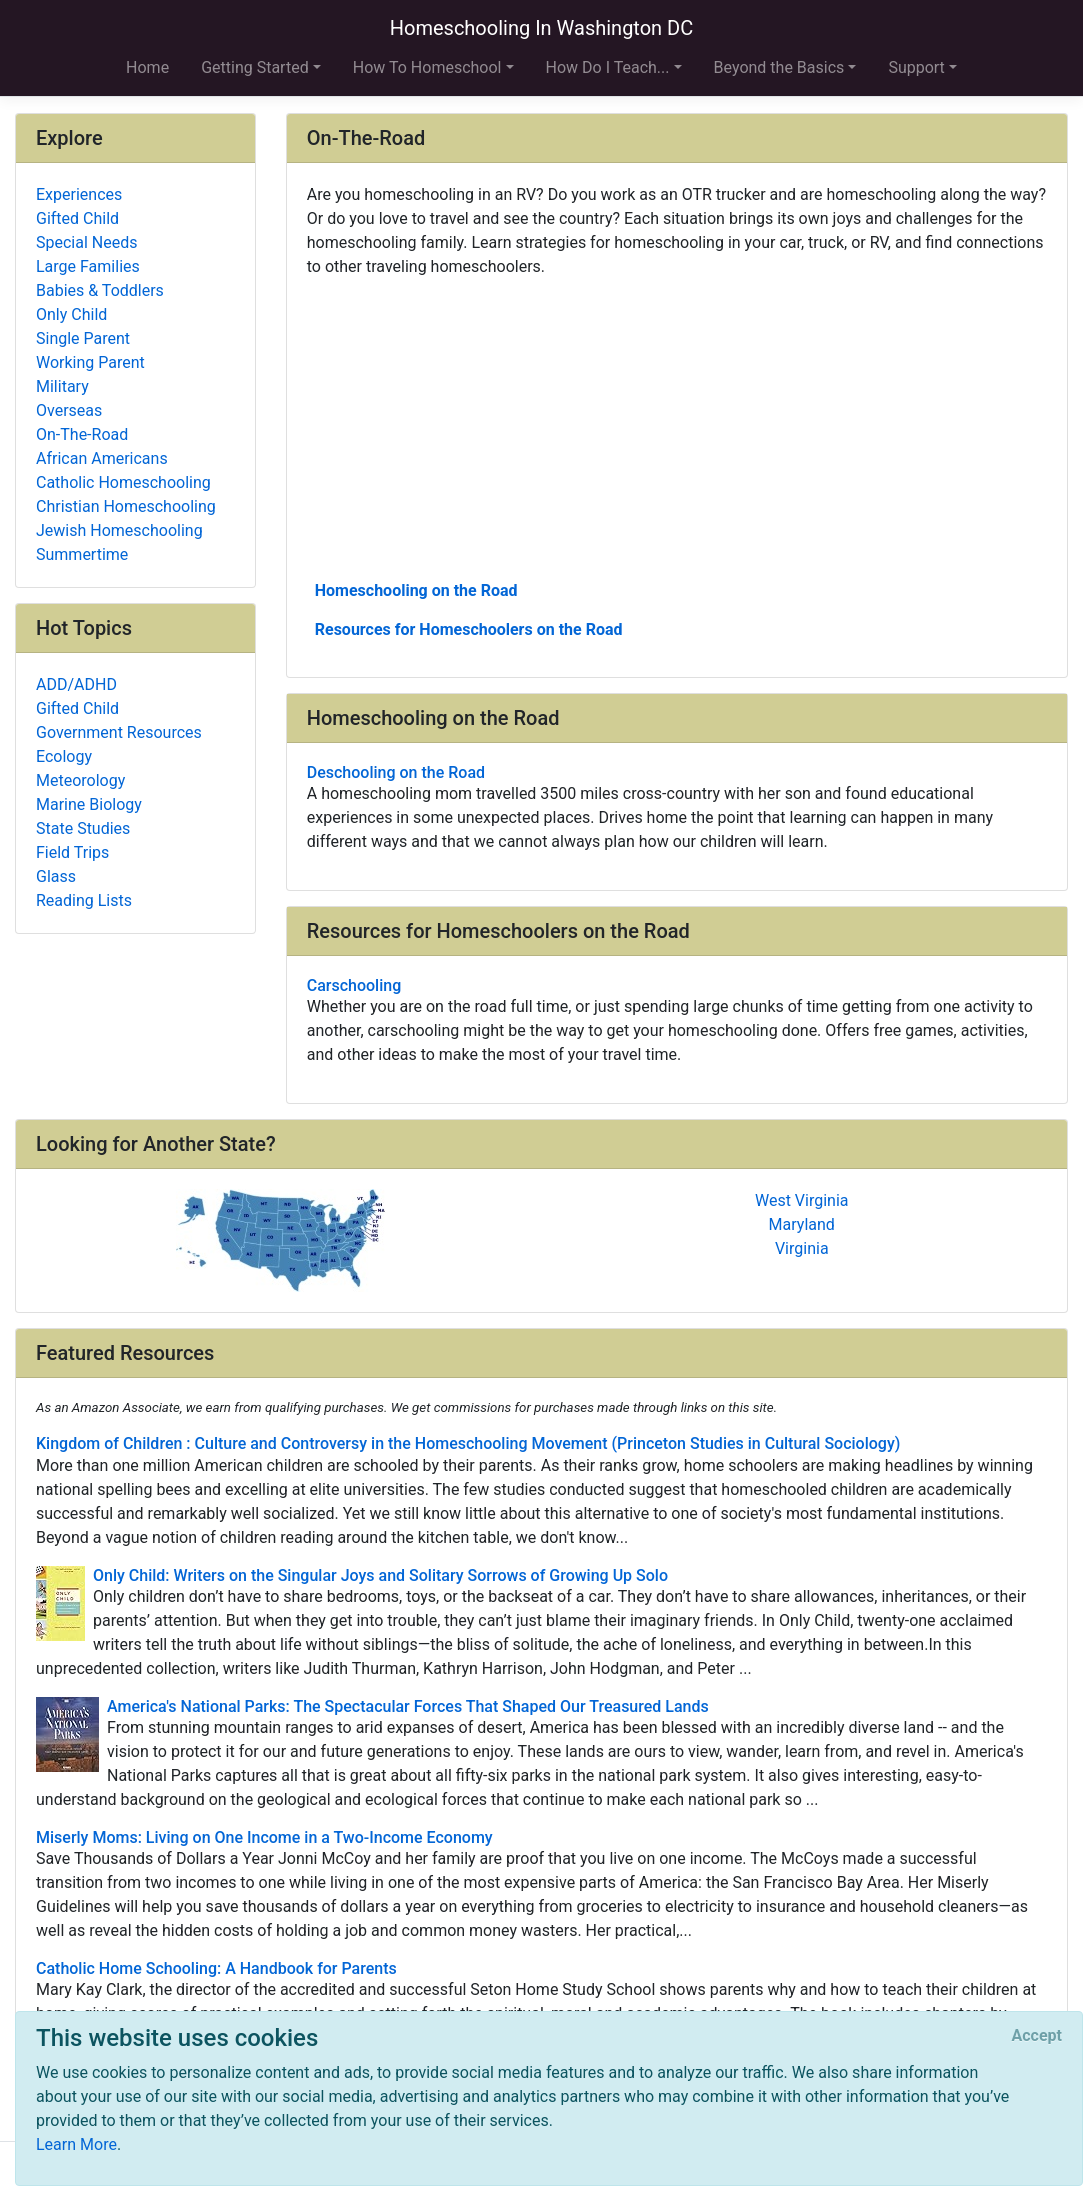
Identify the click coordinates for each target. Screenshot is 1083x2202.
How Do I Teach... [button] (608, 67)
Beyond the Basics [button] (779, 67)
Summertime (82, 554)
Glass (56, 876)
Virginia (802, 1248)
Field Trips (72, 852)
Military (62, 386)
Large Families (88, 266)
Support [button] (916, 67)
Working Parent (90, 362)
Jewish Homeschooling (119, 530)
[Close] (1037, 2036)
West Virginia (802, 1200)
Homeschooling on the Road (416, 590)
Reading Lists (84, 900)
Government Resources (119, 732)
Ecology (64, 756)
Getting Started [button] (255, 67)
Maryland (802, 1224)
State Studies (83, 828)
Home (147, 67)
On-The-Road (82, 434)
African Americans (102, 458)
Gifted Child (77, 218)
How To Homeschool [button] (427, 67)
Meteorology (80, 780)
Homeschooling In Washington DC (542, 28)
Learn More (76, 2144)
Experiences (79, 194)
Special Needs (86, 242)
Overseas (69, 410)
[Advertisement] (677, 427)
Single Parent (83, 338)
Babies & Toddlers (100, 290)
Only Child (71, 314)
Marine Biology (89, 804)
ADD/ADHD (76, 684)
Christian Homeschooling (126, 506)
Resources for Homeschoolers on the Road (469, 629)
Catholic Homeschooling (123, 482)
